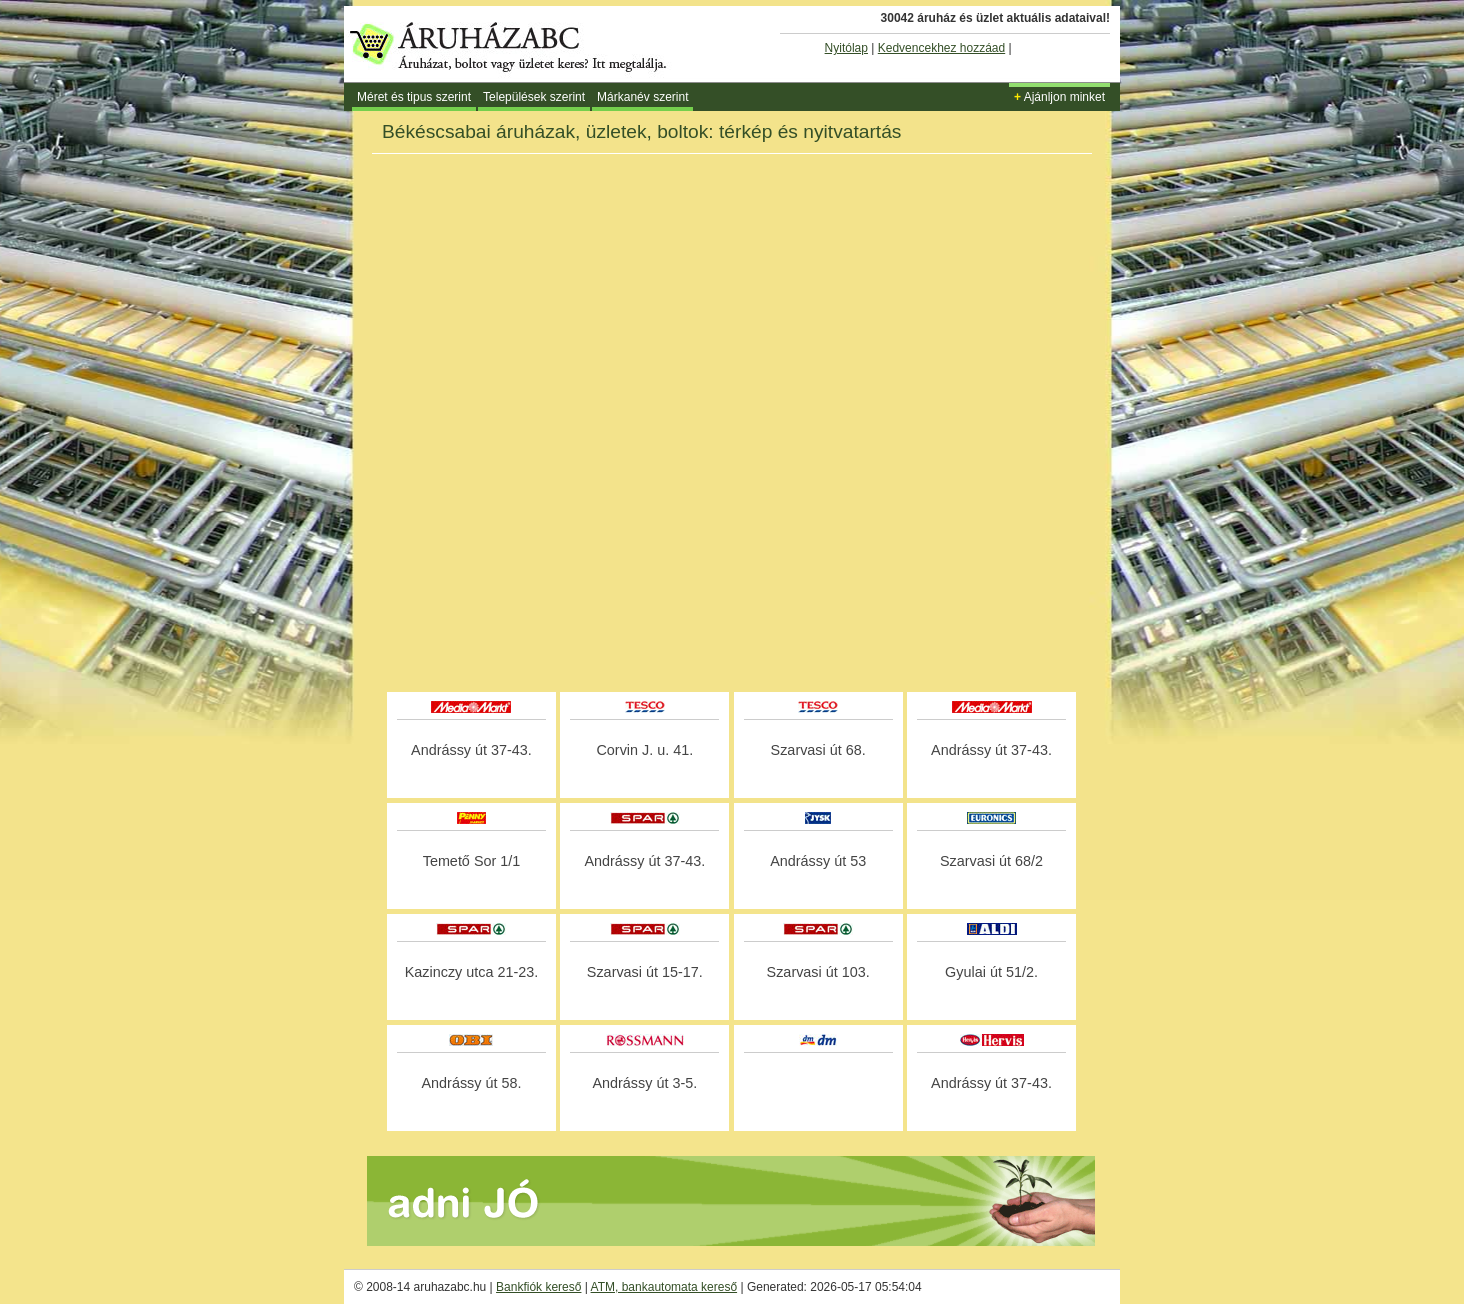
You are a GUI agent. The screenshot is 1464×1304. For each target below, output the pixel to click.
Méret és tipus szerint (414, 97)
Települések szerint (534, 97)
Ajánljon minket (1059, 97)
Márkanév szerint (642, 97)
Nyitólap (846, 48)
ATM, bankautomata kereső (664, 1287)
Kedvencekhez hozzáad (941, 48)
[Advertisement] (732, 634)
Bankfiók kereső (538, 1287)
